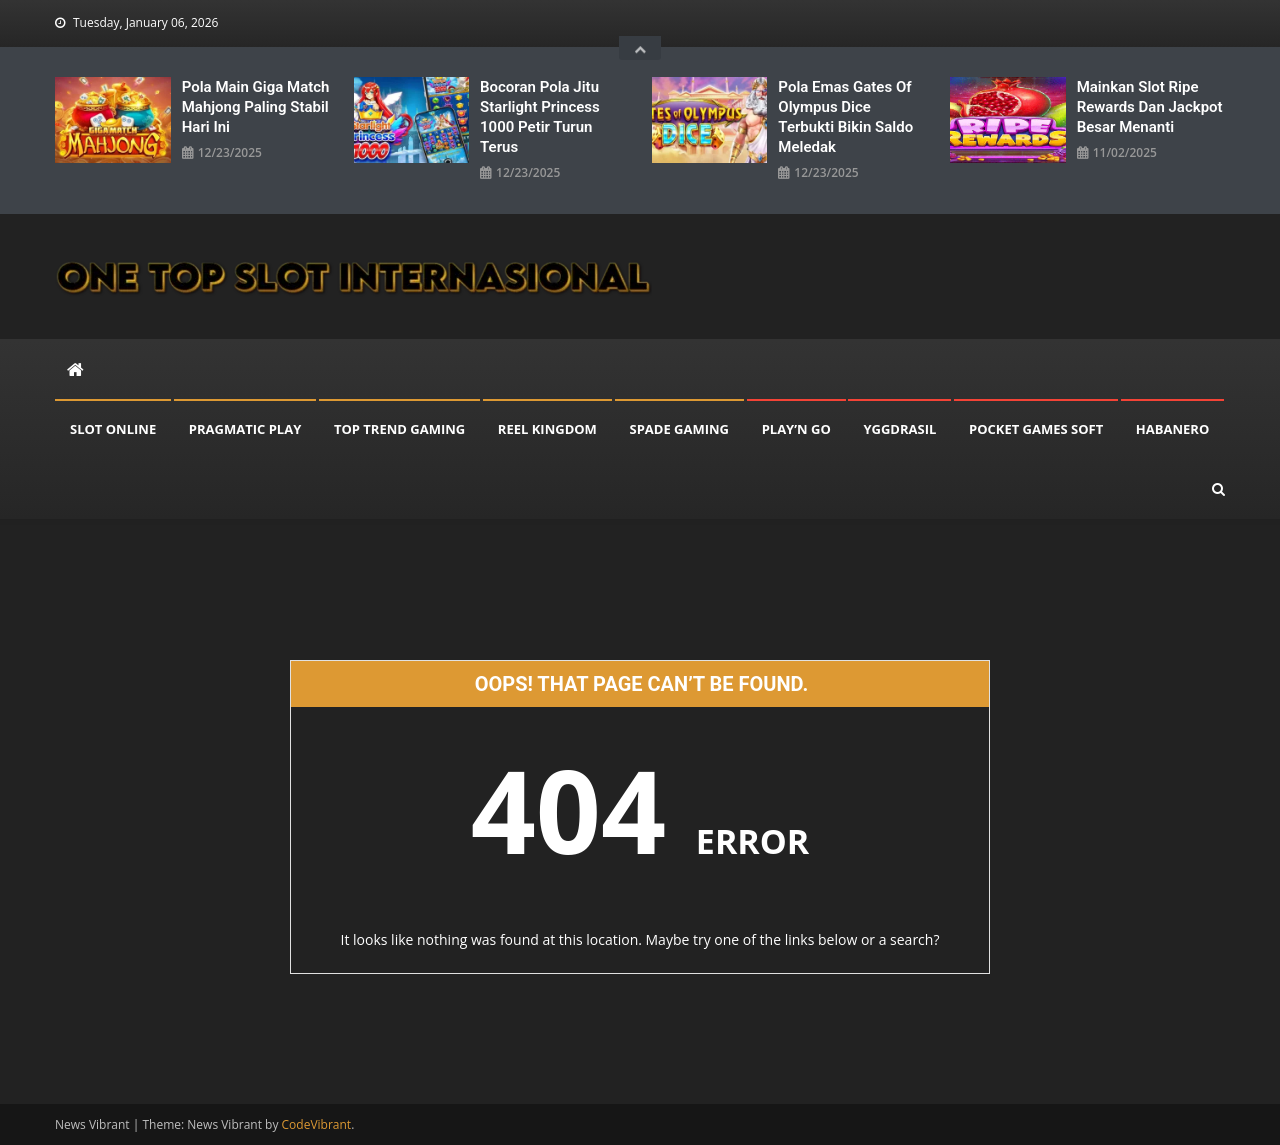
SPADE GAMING (680, 429)
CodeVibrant (317, 1124)
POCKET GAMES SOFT (1036, 429)
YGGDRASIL (899, 429)
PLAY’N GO (796, 429)
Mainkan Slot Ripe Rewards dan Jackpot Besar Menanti (1150, 107)
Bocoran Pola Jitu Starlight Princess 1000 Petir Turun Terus (540, 117)
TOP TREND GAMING (399, 429)
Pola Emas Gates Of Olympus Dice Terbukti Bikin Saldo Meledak (845, 117)
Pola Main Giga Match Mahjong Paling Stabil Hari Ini (256, 107)
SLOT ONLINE (113, 429)
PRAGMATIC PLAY (245, 429)
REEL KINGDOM (547, 429)
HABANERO (1172, 429)
